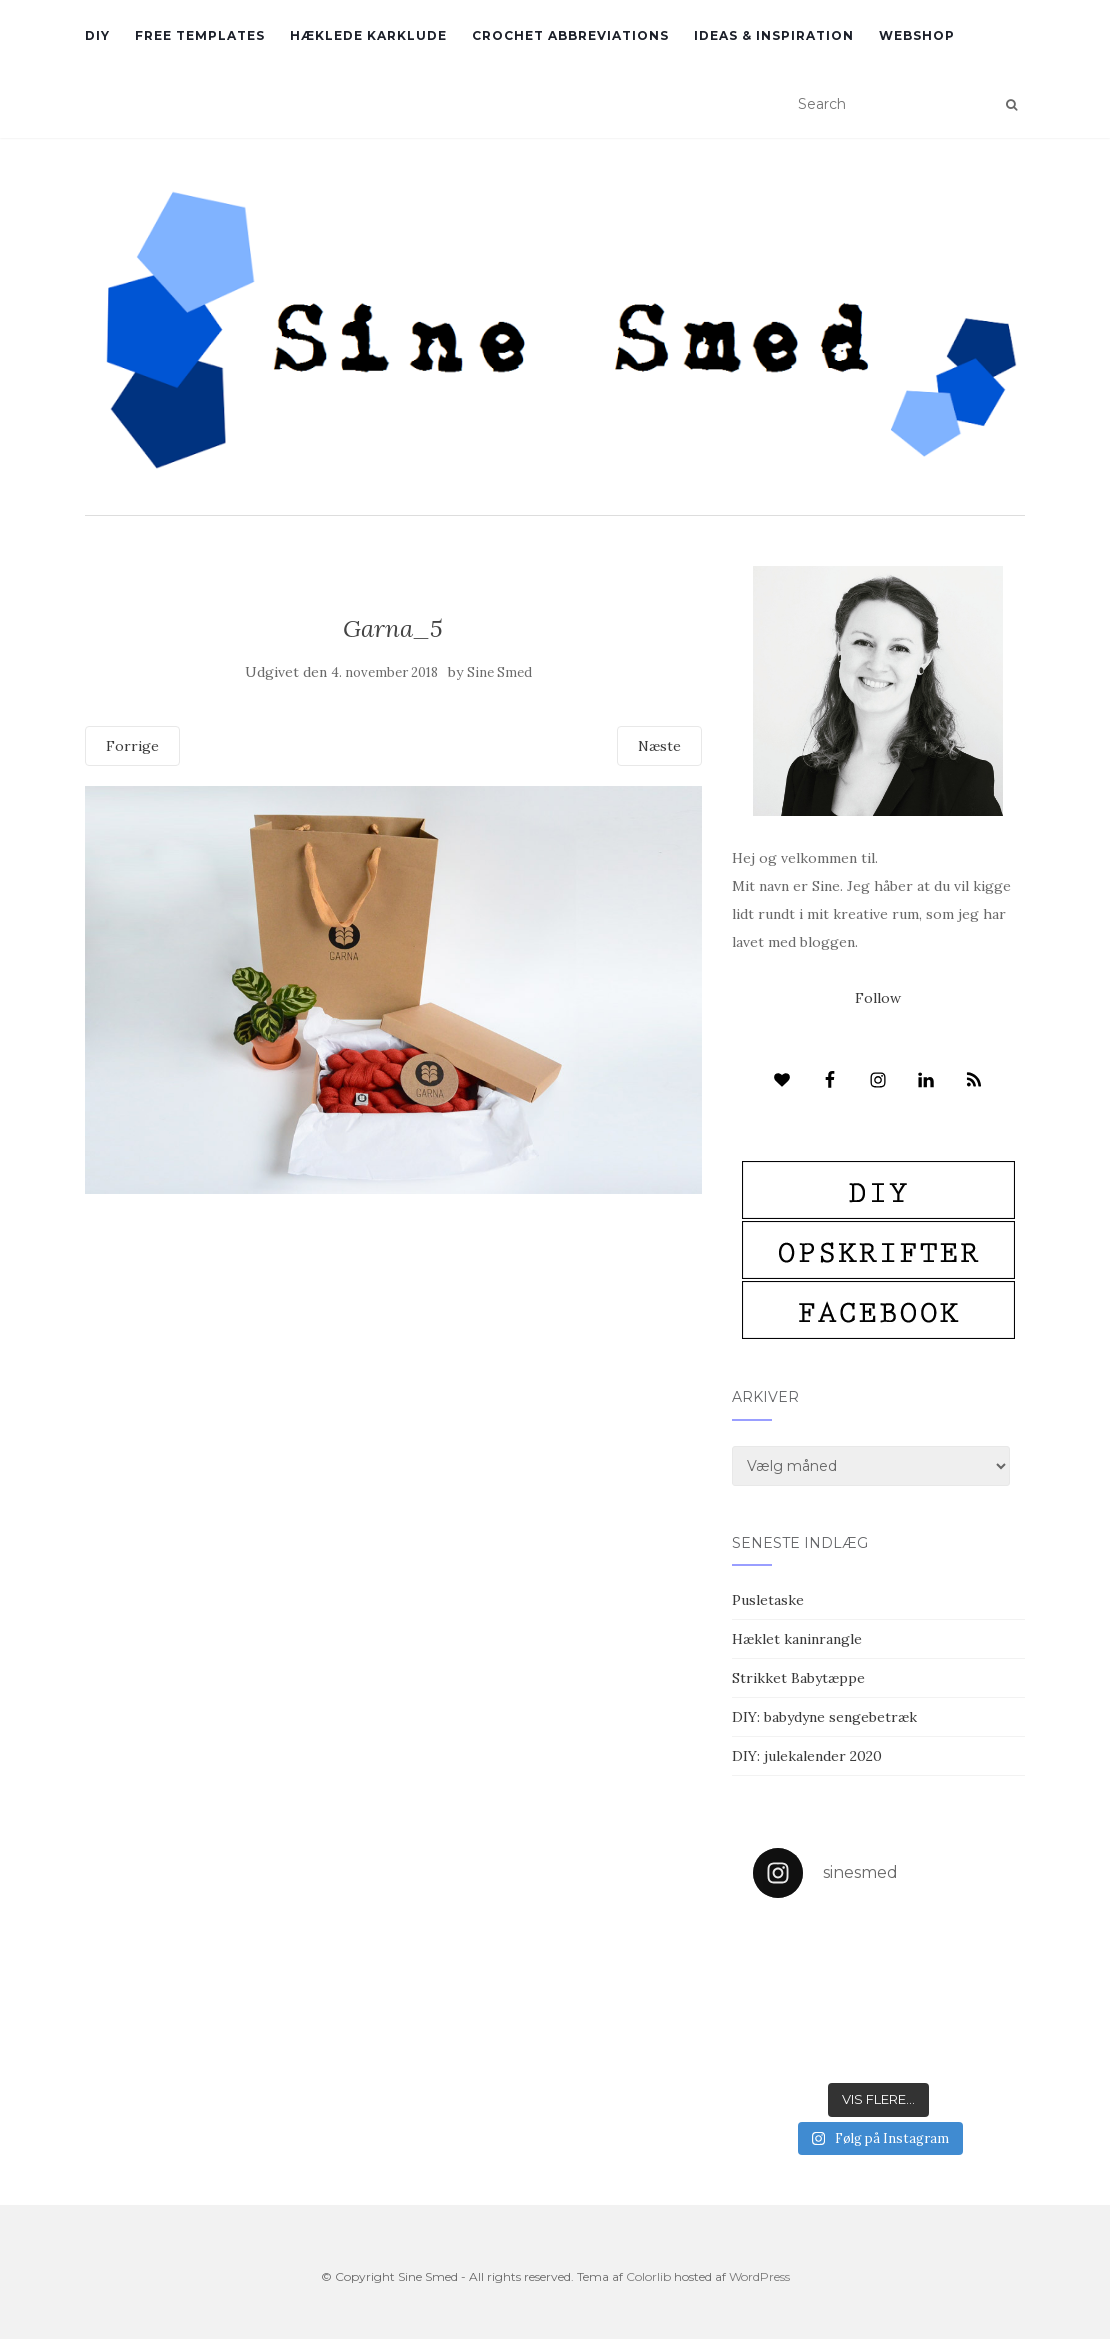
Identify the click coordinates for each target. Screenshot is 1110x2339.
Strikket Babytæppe (798, 1678)
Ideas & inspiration (774, 35)
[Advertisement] (393, 1339)
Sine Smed (499, 672)
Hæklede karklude (368, 35)
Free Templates (200, 35)
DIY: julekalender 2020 (807, 1756)
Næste (659, 746)
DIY (97, 35)
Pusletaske (768, 1600)
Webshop (917, 35)
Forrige (132, 746)
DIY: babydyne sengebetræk (824, 1717)
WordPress (759, 2276)
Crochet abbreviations (570, 35)
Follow (878, 998)
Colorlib (648, 2276)
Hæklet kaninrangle (797, 1639)
